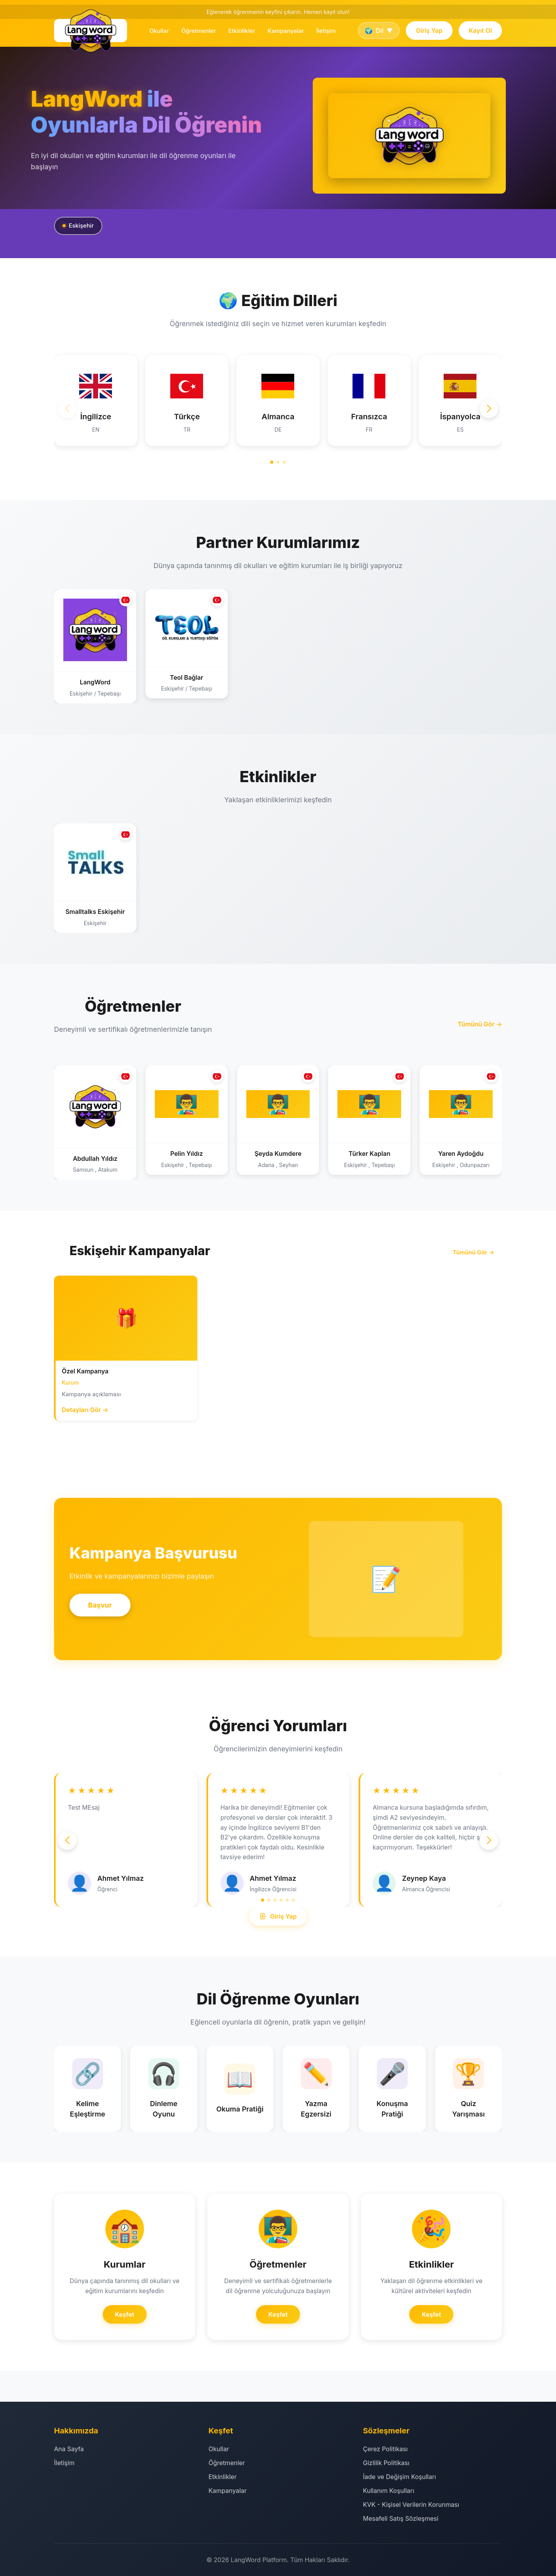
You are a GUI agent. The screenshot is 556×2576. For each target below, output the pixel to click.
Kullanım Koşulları (388, 2490)
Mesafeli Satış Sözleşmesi (400, 2518)
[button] (489, 409)
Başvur (100, 1605)
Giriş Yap (429, 30)
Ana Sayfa (69, 2449)
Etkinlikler (241, 30)
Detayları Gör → (85, 1410)
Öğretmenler (198, 30)
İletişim (326, 30)
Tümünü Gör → (480, 1024)
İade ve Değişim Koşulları (399, 2477)
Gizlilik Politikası (386, 2463)
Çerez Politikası (385, 2449)
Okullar (159, 30)
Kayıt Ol (480, 30)
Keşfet (124, 2314)
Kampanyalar (286, 30)
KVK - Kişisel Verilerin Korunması (411, 2504)
